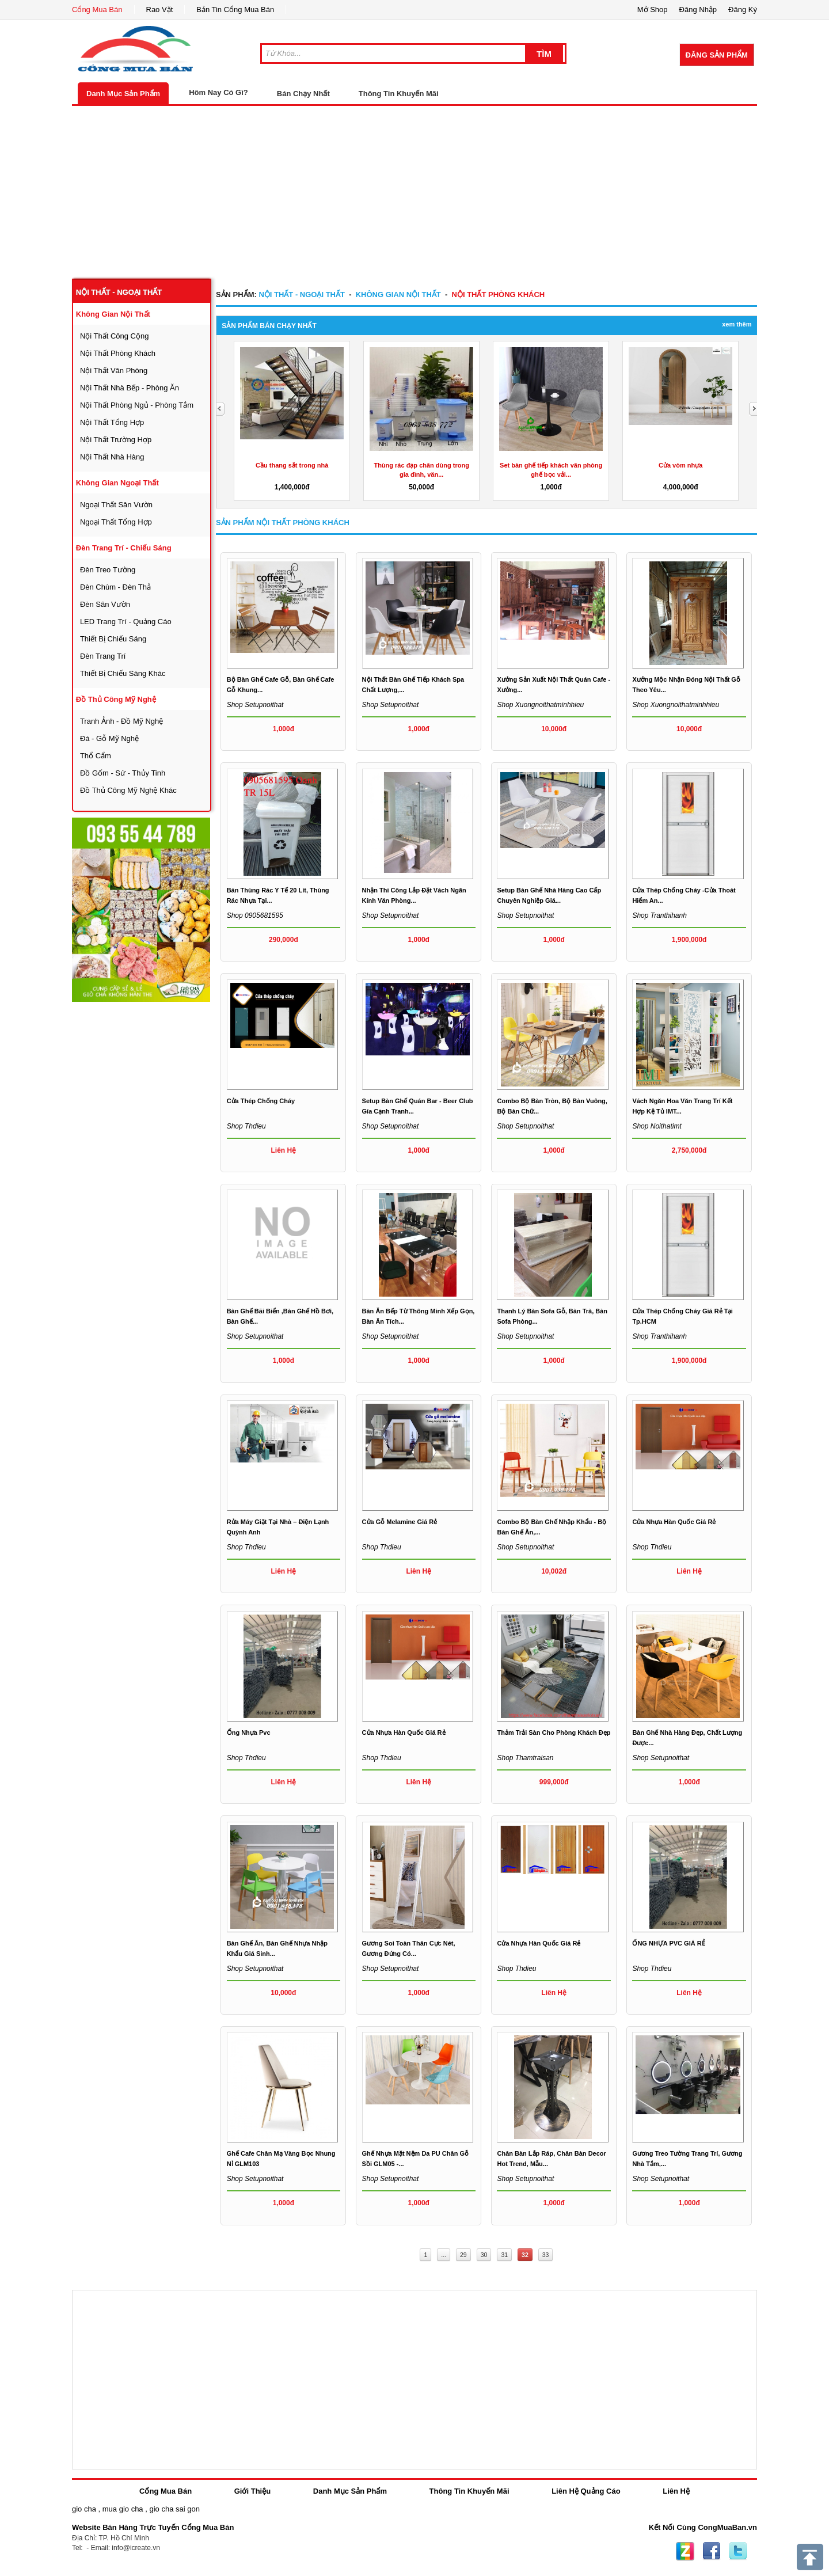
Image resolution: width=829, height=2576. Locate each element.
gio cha (84, 2509)
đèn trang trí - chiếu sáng (124, 548)
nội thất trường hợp (115, 439)
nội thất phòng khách (117, 353)
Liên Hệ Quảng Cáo (586, 2491)
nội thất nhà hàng (112, 457)
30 (484, 2254)
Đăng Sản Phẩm (717, 55)
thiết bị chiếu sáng (113, 638)
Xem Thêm (736, 324)
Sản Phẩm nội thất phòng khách (282, 522)
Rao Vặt (159, 9)
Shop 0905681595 (255, 915)
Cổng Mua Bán (97, 9)
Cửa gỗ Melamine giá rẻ (400, 1521)
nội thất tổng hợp (112, 422)
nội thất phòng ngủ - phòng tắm (136, 405)
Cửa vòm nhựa (680, 465)
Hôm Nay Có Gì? (218, 92)
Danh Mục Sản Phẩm (123, 93)
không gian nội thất (113, 314)
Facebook (711, 2551)
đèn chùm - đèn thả (115, 587)
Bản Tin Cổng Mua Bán (235, 9)
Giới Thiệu (252, 2491)
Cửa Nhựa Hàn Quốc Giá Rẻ (674, 1521)
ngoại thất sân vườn (116, 504)
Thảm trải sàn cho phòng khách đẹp (553, 1732)
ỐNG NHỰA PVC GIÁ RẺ (668, 1943)
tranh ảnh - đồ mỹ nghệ (121, 721)
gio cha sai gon (174, 2509)
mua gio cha (122, 2509)
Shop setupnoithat (255, 705)
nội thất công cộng (114, 336)
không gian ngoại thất (117, 482)
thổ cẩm (95, 755)
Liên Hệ (676, 2491)
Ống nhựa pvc (249, 1732)
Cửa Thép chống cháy (261, 1100)
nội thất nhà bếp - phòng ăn (129, 387)
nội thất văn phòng (113, 370)
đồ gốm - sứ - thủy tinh (122, 773)
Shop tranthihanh (659, 915)
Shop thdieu (246, 1126)
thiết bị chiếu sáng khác (123, 673)
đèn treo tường (107, 569)
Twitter (738, 2551)
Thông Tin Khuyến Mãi (399, 93)
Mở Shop (652, 9)
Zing (685, 2551)
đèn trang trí (103, 656)
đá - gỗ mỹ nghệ (109, 738)
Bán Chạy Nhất (303, 93)
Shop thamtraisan (525, 1758)
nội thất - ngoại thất (119, 292)
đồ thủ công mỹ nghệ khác (128, 790)
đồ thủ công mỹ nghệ (116, 699)
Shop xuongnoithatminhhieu (540, 705)
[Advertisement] (414, 192)
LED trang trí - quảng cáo (126, 621)
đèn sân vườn (105, 604)
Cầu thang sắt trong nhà (292, 465)
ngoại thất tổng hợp (116, 522)
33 (545, 2254)
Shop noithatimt (656, 1126)
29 (463, 2254)
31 (504, 2254)
